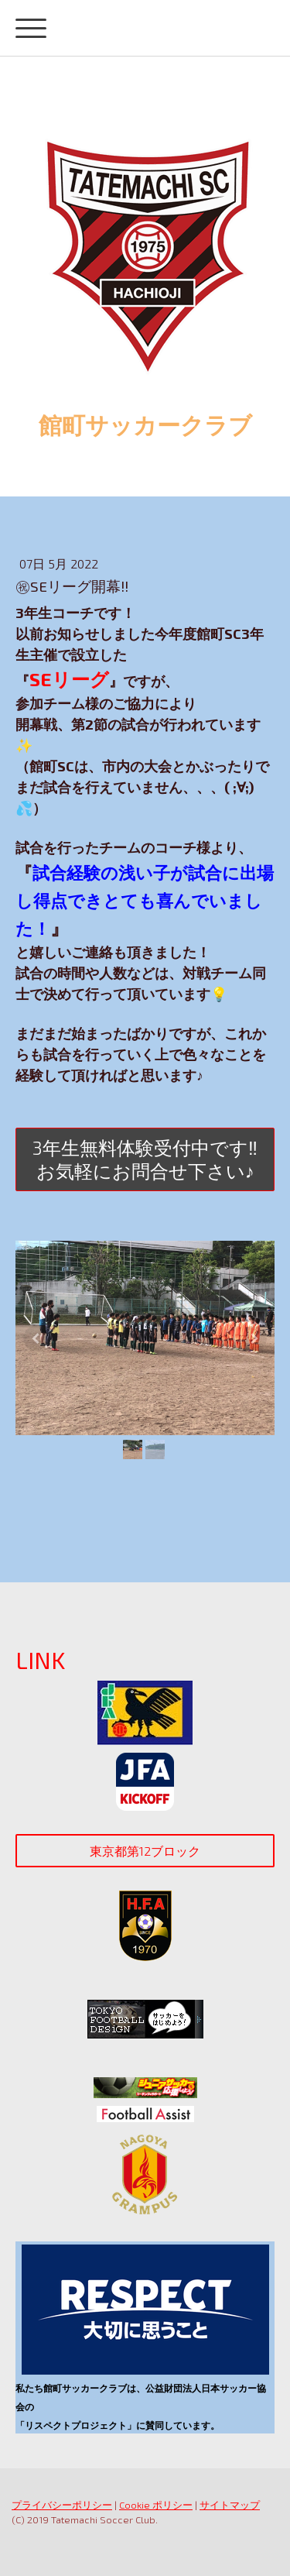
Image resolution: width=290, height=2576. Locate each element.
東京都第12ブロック (145, 1850)
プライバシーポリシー (62, 2505)
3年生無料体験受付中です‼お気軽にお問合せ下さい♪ (145, 1159)
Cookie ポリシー (156, 2505)
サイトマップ (230, 2505)
